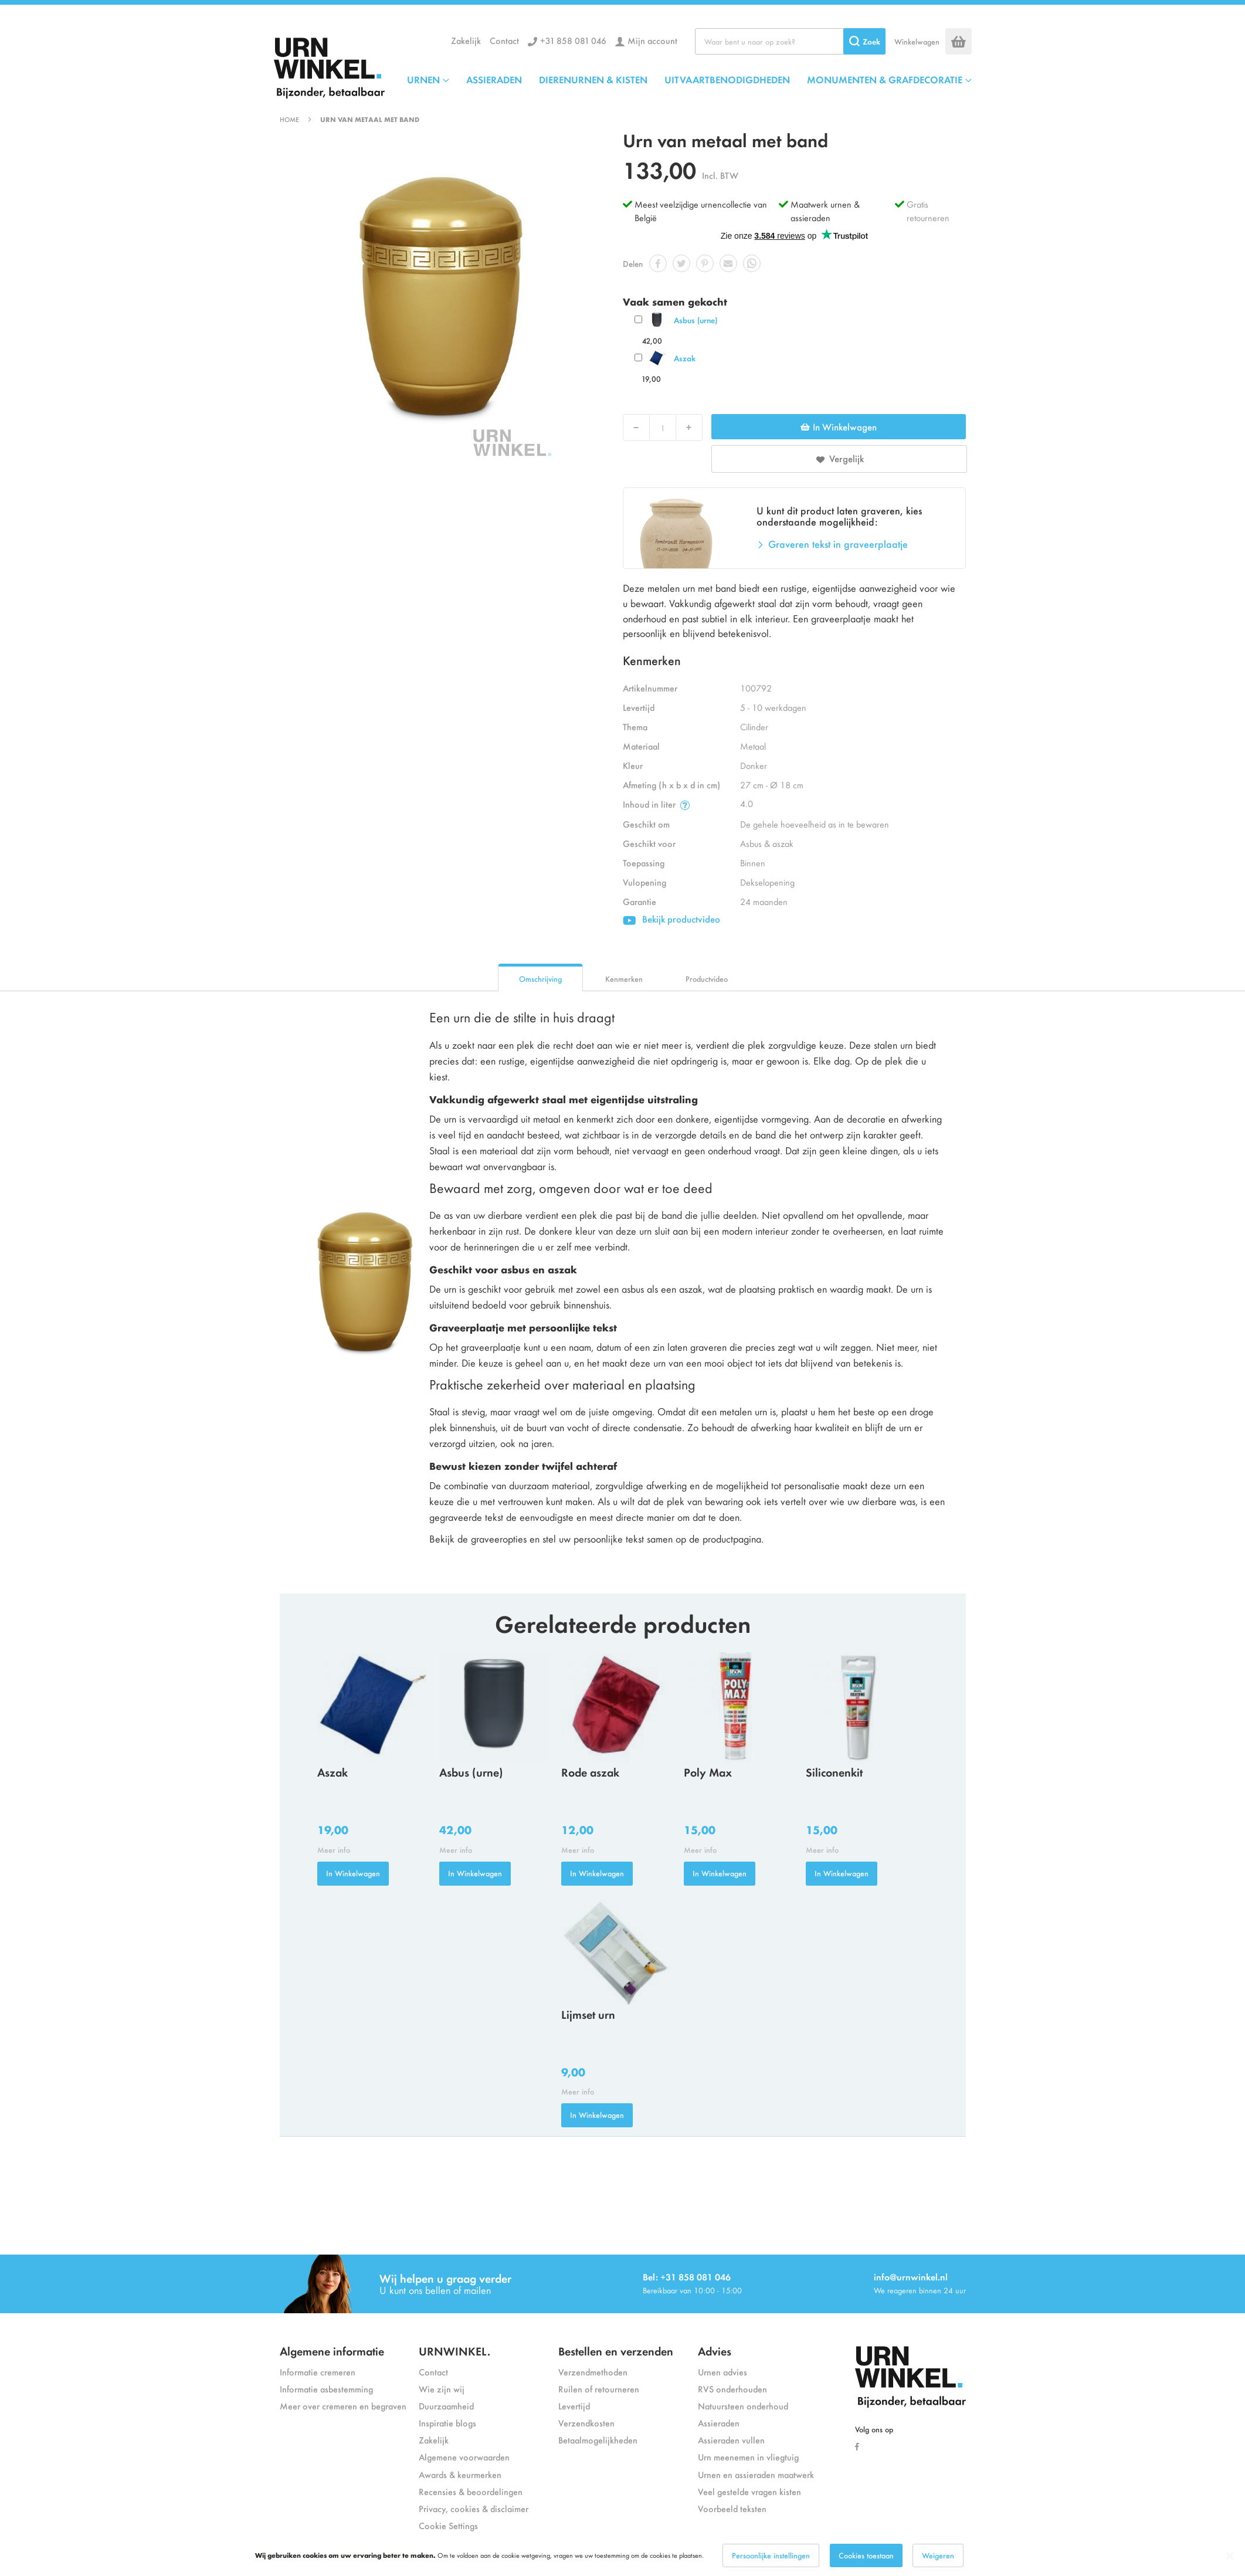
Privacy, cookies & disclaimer (473, 2508)
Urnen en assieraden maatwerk (756, 2474)
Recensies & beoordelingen (471, 2491)
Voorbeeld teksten (732, 2508)
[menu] (689, 79)
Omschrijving (540, 978)
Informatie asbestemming (326, 2388)
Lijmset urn (588, 2014)
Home (289, 119)
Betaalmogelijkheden (597, 2439)
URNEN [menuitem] (423, 79)
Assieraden (718, 2422)
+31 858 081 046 (573, 40)
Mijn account (652, 40)
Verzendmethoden (592, 2371)
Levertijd (574, 2405)
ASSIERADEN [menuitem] (494, 79)
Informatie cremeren (317, 2371)
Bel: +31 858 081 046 (687, 2276)
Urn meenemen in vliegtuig (748, 2456)
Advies (714, 2350)
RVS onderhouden (732, 2388)
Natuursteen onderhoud (743, 2405)
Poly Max (708, 1772)
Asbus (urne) (695, 320)
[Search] (864, 41)
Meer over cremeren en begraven (343, 2405)
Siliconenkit (834, 1772)
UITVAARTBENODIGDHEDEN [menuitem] (727, 79)
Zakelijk (466, 40)
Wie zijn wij (441, 2388)
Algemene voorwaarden (464, 2456)
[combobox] (790, 41)
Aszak (685, 358)
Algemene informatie (332, 2350)
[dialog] (622, 2555)
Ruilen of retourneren (598, 2388)
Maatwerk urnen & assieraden (825, 210)
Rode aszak (590, 1772)
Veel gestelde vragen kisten (749, 2491)
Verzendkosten (586, 2422)
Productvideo (707, 978)
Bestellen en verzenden (615, 2350)
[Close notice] (1229, 2555)
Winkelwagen (916, 41)
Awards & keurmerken (460, 2474)
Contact (504, 40)
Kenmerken (624, 978)
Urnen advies (722, 2371)
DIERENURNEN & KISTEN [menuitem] (593, 79)
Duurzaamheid (446, 2405)
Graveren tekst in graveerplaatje (838, 544)
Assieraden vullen (731, 2439)
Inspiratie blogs (447, 2422)
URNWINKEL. (454, 2350)
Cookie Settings (448, 2525)
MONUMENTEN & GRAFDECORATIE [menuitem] (884, 79)
